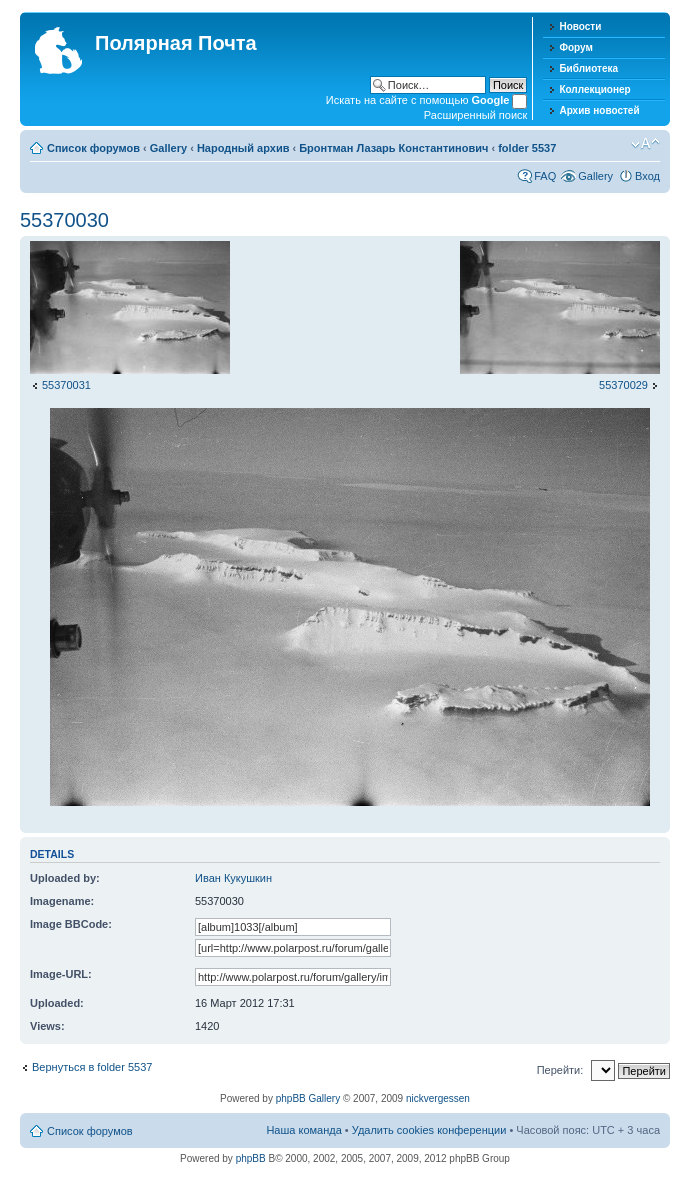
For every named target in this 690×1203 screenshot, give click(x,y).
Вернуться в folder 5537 (92, 1067)
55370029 (623, 385)
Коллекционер (594, 89)
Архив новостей (599, 110)
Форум (575, 47)
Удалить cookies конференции (429, 1130)
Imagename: (62, 901)
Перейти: (560, 1070)
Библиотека (588, 68)
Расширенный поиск (476, 115)
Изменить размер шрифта (645, 144)
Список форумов (93, 148)
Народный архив (243, 148)
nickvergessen (438, 1098)
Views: (47, 1026)
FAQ (545, 176)
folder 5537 (527, 148)
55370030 (64, 220)
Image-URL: (61, 974)
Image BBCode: (71, 924)
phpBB (251, 1158)
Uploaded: (57, 1003)
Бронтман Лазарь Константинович (393, 148)
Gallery (168, 148)
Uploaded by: (65, 878)
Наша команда (303, 1130)
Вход (647, 176)
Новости (580, 26)
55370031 (66, 385)
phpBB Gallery (308, 1098)
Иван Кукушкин (233, 878)
